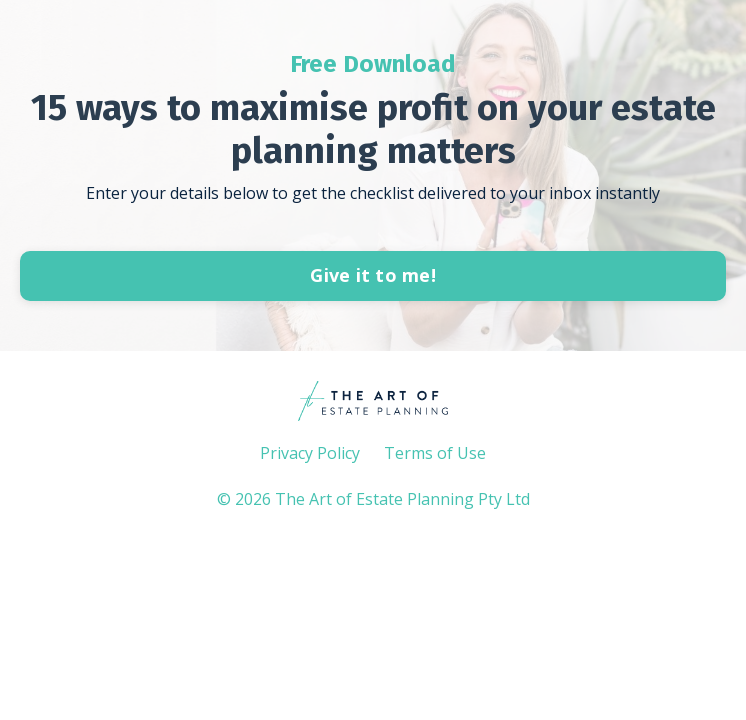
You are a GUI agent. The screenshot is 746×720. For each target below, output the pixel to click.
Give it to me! (373, 275)
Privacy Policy (310, 453)
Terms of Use (435, 453)
